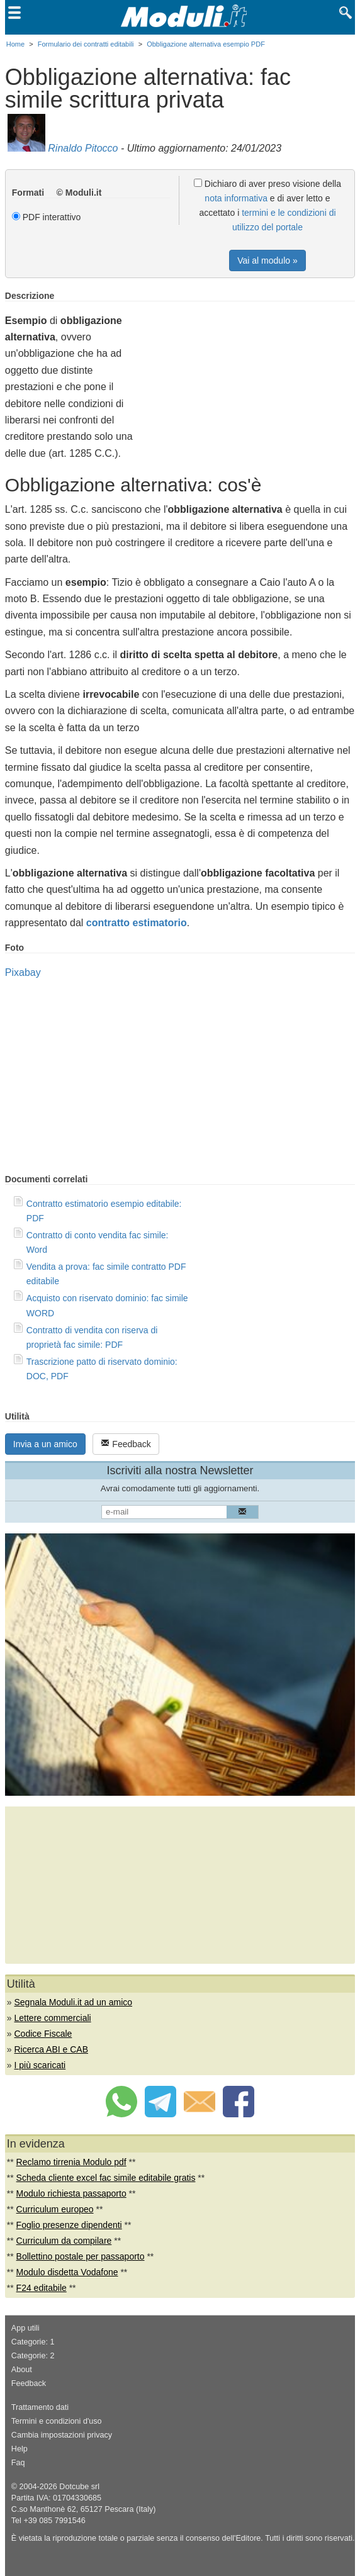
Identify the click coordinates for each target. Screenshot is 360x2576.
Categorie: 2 (33, 2355)
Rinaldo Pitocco (83, 148)
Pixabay (23, 972)
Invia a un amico (45, 1444)
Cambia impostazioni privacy (61, 2435)
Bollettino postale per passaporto (80, 2256)
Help (19, 2448)
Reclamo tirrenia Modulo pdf (71, 2162)
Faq (18, 2462)
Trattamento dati (40, 2407)
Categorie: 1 (33, 2342)
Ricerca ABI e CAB (51, 2049)
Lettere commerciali (52, 2018)
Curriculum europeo (55, 2209)
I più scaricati (40, 2065)
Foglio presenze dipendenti (69, 2225)
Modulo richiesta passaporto (71, 2193)
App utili (25, 2328)
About (21, 2369)
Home (15, 44)
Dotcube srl (79, 2486)
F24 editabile (41, 2288)
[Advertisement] (249, 379)
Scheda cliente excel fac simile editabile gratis (106, 2178)
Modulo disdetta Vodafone (67, 2272)
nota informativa (236, 198)
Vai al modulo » (267, 260)
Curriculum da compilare (64, 2241)
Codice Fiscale (43, 2034)
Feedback (125, 1443)
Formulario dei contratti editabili (86, 44)
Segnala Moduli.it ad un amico (73, 2002)
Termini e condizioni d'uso (56, 2421)
